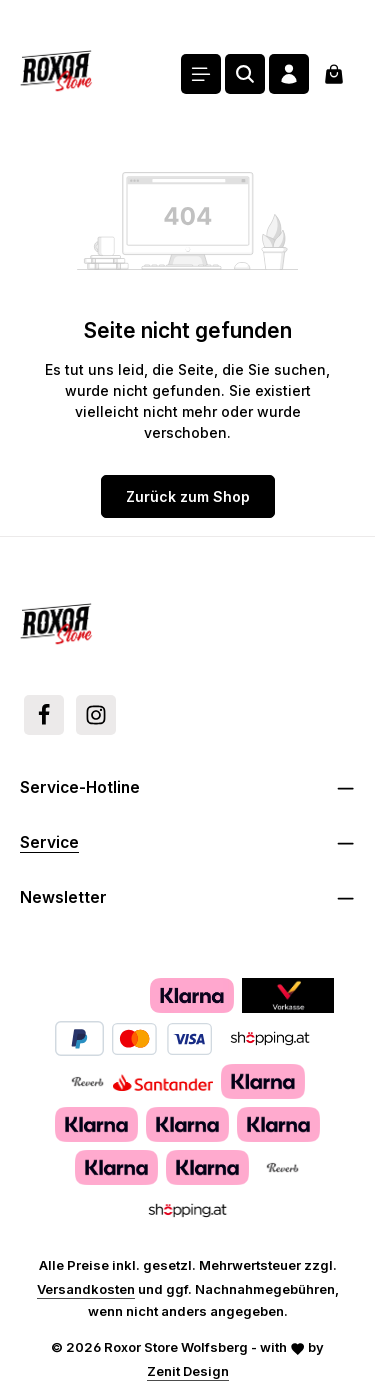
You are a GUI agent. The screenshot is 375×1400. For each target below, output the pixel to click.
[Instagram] (96, 715)
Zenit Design (188, 1371)
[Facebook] (44, 715)
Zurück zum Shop (188, 496)
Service (49, 842)
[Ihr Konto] (289, 74)
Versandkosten (86, 1289)
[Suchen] (245, 74)
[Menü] (201, 74)
